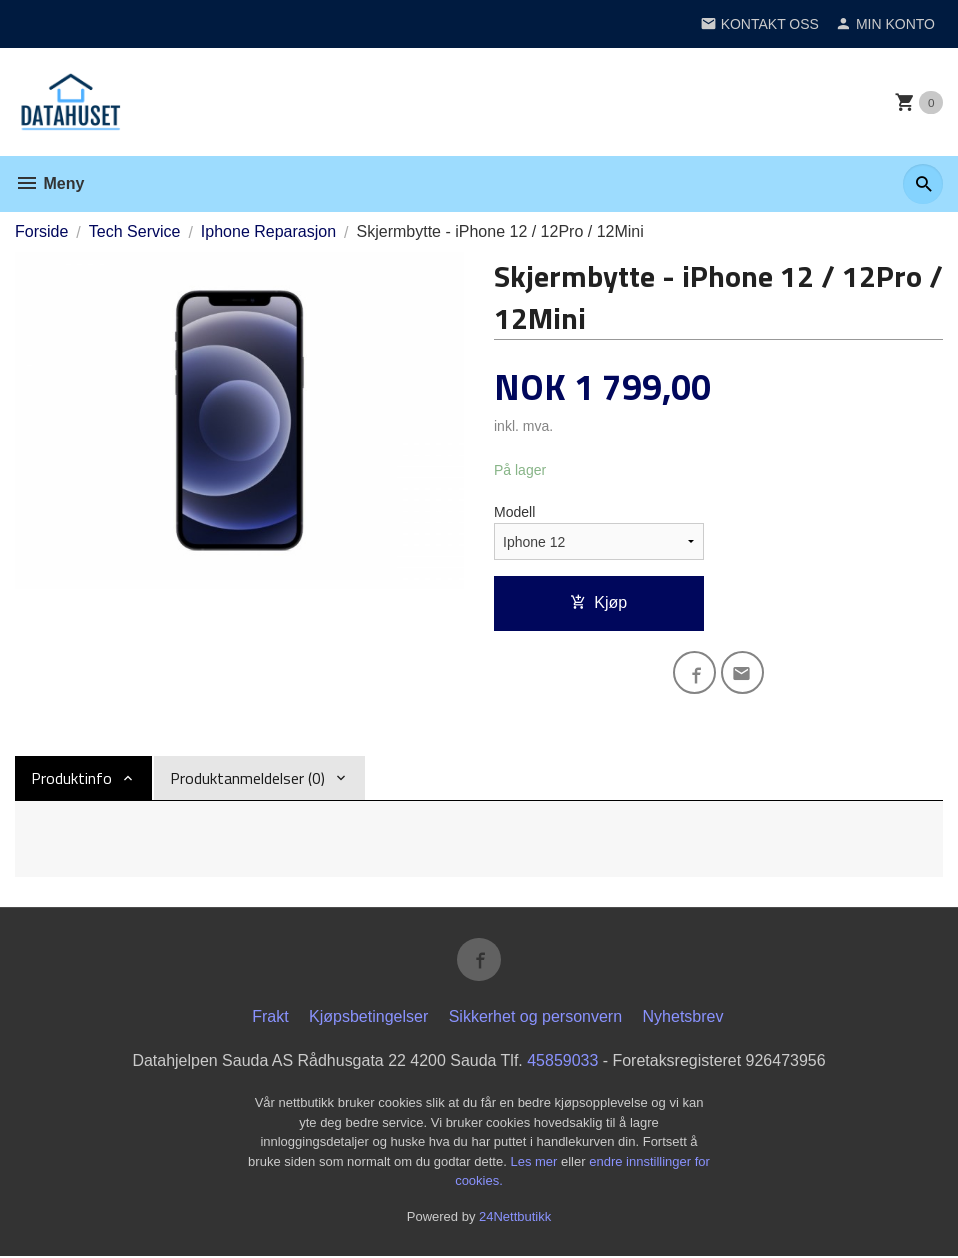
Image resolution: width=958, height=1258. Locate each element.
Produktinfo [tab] (71, 779)
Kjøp (598, 602)
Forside (41, 231)
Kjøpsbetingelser (368, 1018)
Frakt (270, 1018)
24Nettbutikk (515, 1218)
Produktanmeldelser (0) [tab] (247, 779)
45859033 (562, 1062)
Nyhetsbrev (683, 1018)
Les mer (535, 1163)
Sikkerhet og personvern (535, 1018)
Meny (49, 183)
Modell (514, 512)
